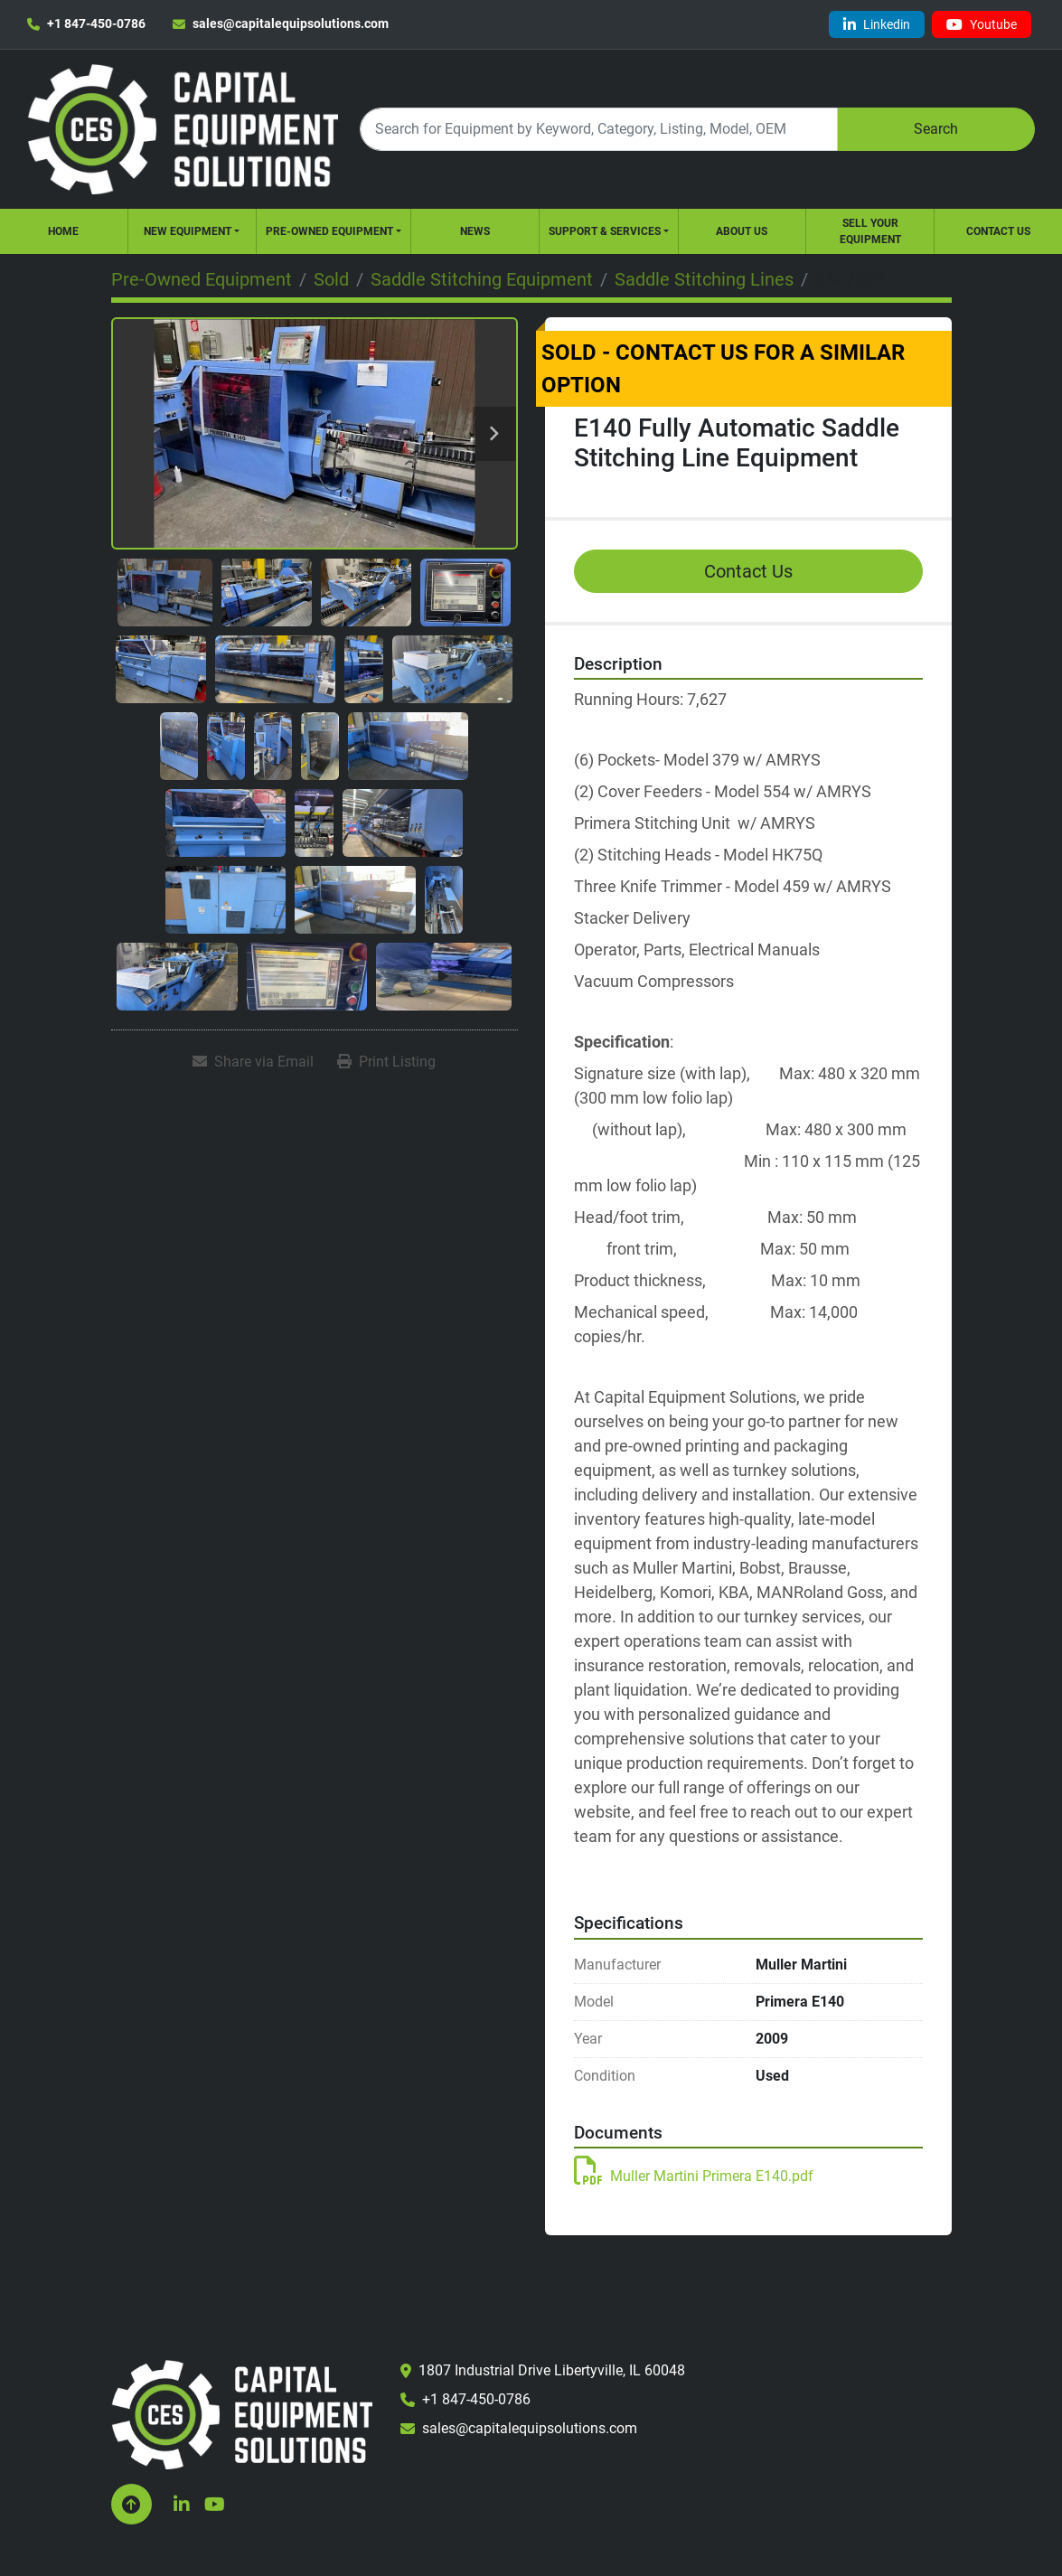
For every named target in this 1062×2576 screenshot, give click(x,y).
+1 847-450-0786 (96, 23)
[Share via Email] (253, 1062)
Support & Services (605, 231)
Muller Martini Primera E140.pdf (693, 2176)
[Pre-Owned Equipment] (201, 279)
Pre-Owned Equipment (329, 231)
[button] (192, 231)
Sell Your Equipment (870, 231)
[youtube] (981, 24)
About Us (741, 231)
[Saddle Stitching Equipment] (482, 279)
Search (936, 128)
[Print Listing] (386, 1062)
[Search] (598, 129)
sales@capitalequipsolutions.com (291, 23)
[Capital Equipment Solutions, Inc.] (242, 2413)
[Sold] (331, 279)
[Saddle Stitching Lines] (704, 279)
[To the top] (131, 2504)
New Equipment (187, 231)
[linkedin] (877, 24)
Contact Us (998, 231)
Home (63, 231)
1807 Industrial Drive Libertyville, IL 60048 (551, 2370)
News (475, 231)
